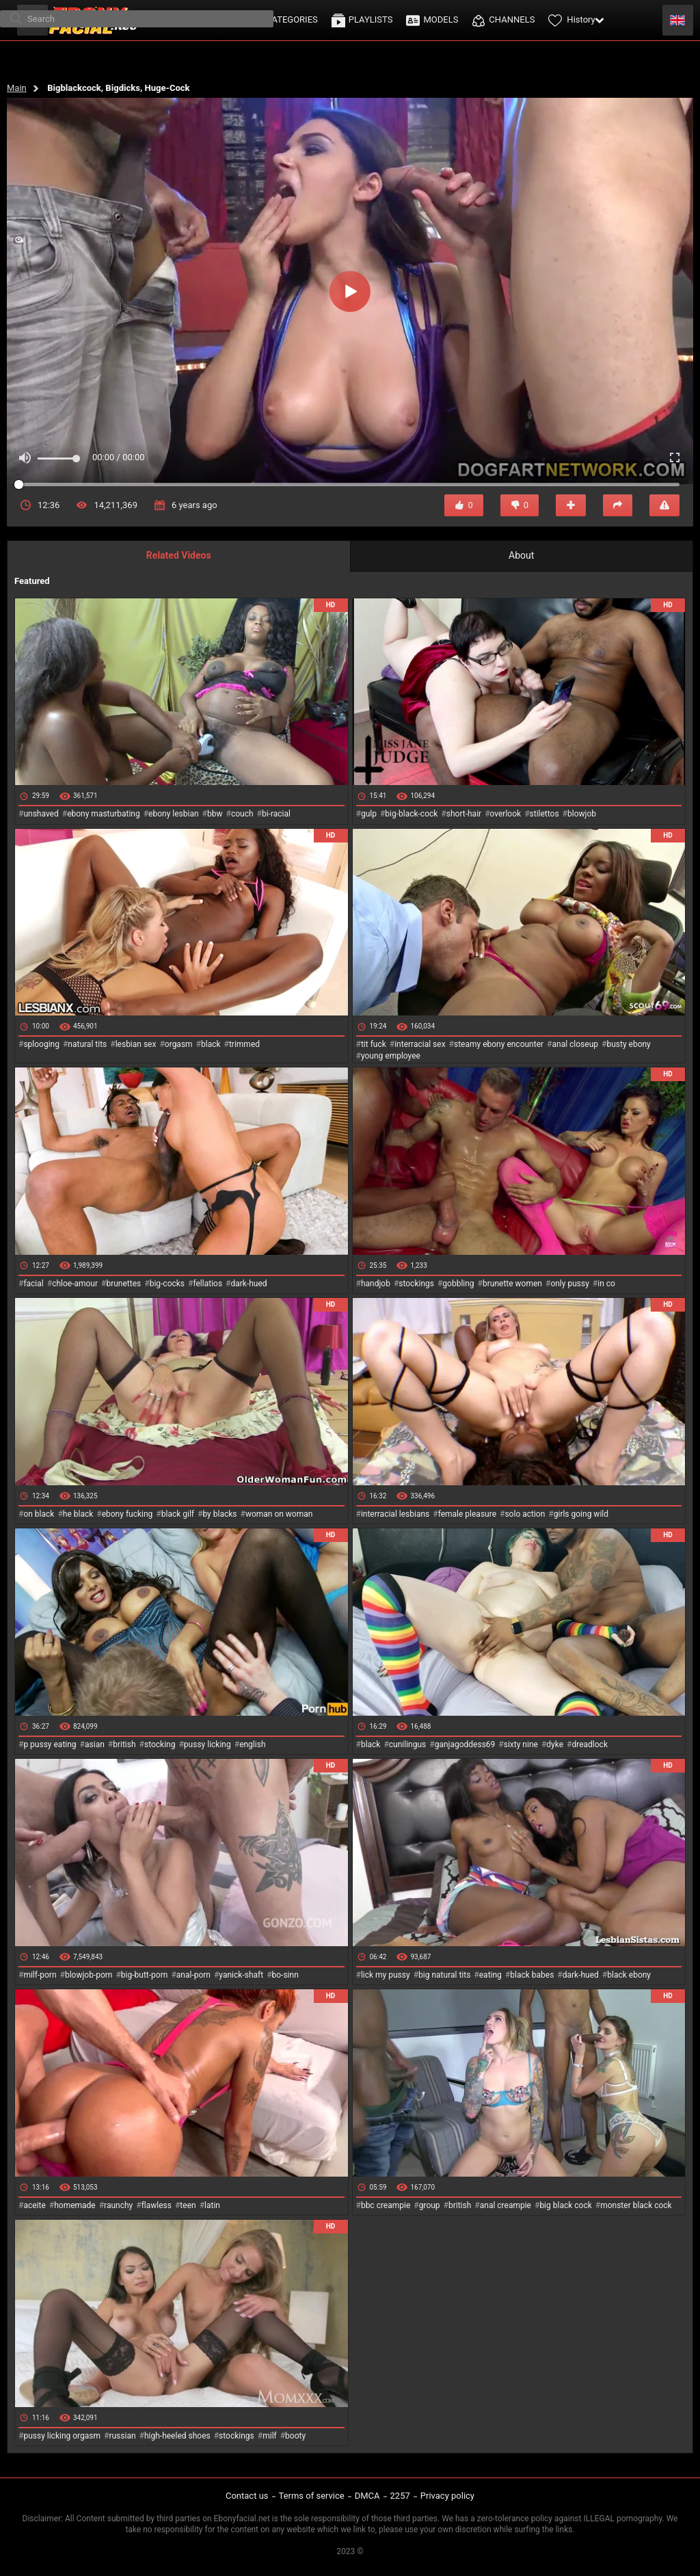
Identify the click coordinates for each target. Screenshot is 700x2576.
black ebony (629, 1975)
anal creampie (505, 2205)
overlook (506, 814)
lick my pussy (385, 1975)
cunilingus (407, 1744)
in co (606, 1283)
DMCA (367, 2496)
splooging (41, 1044)
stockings (416, 1283)
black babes (532, 1975)
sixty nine (521, 1744)
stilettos (544, 814)
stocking (160, 1744)
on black (38, 1514)
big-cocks (167, 1283)
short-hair (463, 814)
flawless (157, 2205)
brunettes (123, 1283)
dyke (554, 1744)
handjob (375, 1283)
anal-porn (193, 1975)
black (211, 1044)
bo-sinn (285, 1975)
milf (269, 2436)
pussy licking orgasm (61, 2436)
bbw (215, 814)
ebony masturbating (103, 814)
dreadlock (589, 1744)
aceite (34, 2205)
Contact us (247, 2496)
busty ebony (628, 1044)
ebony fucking (127, 1514)
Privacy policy (447, 2496)
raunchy (118, 2205)
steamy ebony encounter (498, 1044)
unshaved (40, 814)
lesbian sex (136, 1044)
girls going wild (581, 1514)
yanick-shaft (241, 1975)
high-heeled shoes (177, 2436)
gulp (369, 814)
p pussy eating (49, 1744)
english (252, 1744)
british (124, 1744)
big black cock (565, 2205)
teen (188, 2205)
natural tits (87, 1044)
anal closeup (575, 1044)
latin (212, 2205)
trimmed (244, 1044)
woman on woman (279, 1514)
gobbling (458, 1283)
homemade (75, 2205)
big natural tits (444, 1975)
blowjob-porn (89, 1975)
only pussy (569, 1283)
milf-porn (39, 1975)
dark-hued (248, 1283)
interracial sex (419, 1044)
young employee (390, 1056)
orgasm (179, 1044)
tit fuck (373, 1044)
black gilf (177, 1514)
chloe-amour (75, 1283)
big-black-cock (411, 814)
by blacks (219, 1514)
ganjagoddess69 (465, 1744)
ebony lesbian (173, 814)
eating (490, 1975)
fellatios (207, 1283)
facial (33, 1283)
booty (295, 2436)
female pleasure (467, 1514)
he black (78, 1514)
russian (122, 2436)
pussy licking (207, 1744)
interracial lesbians (395, 1514)
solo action (524, 1514)
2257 (400, 2496)
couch (242, 814)
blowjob (581, 814)
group (429, 2205)
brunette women (512, 1283)
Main (17, 88)
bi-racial (276, 814)
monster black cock (636, 2205)
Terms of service (312, 2496)
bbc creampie (385, 2205)
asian (95, 1744)
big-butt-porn (144, 1975)
